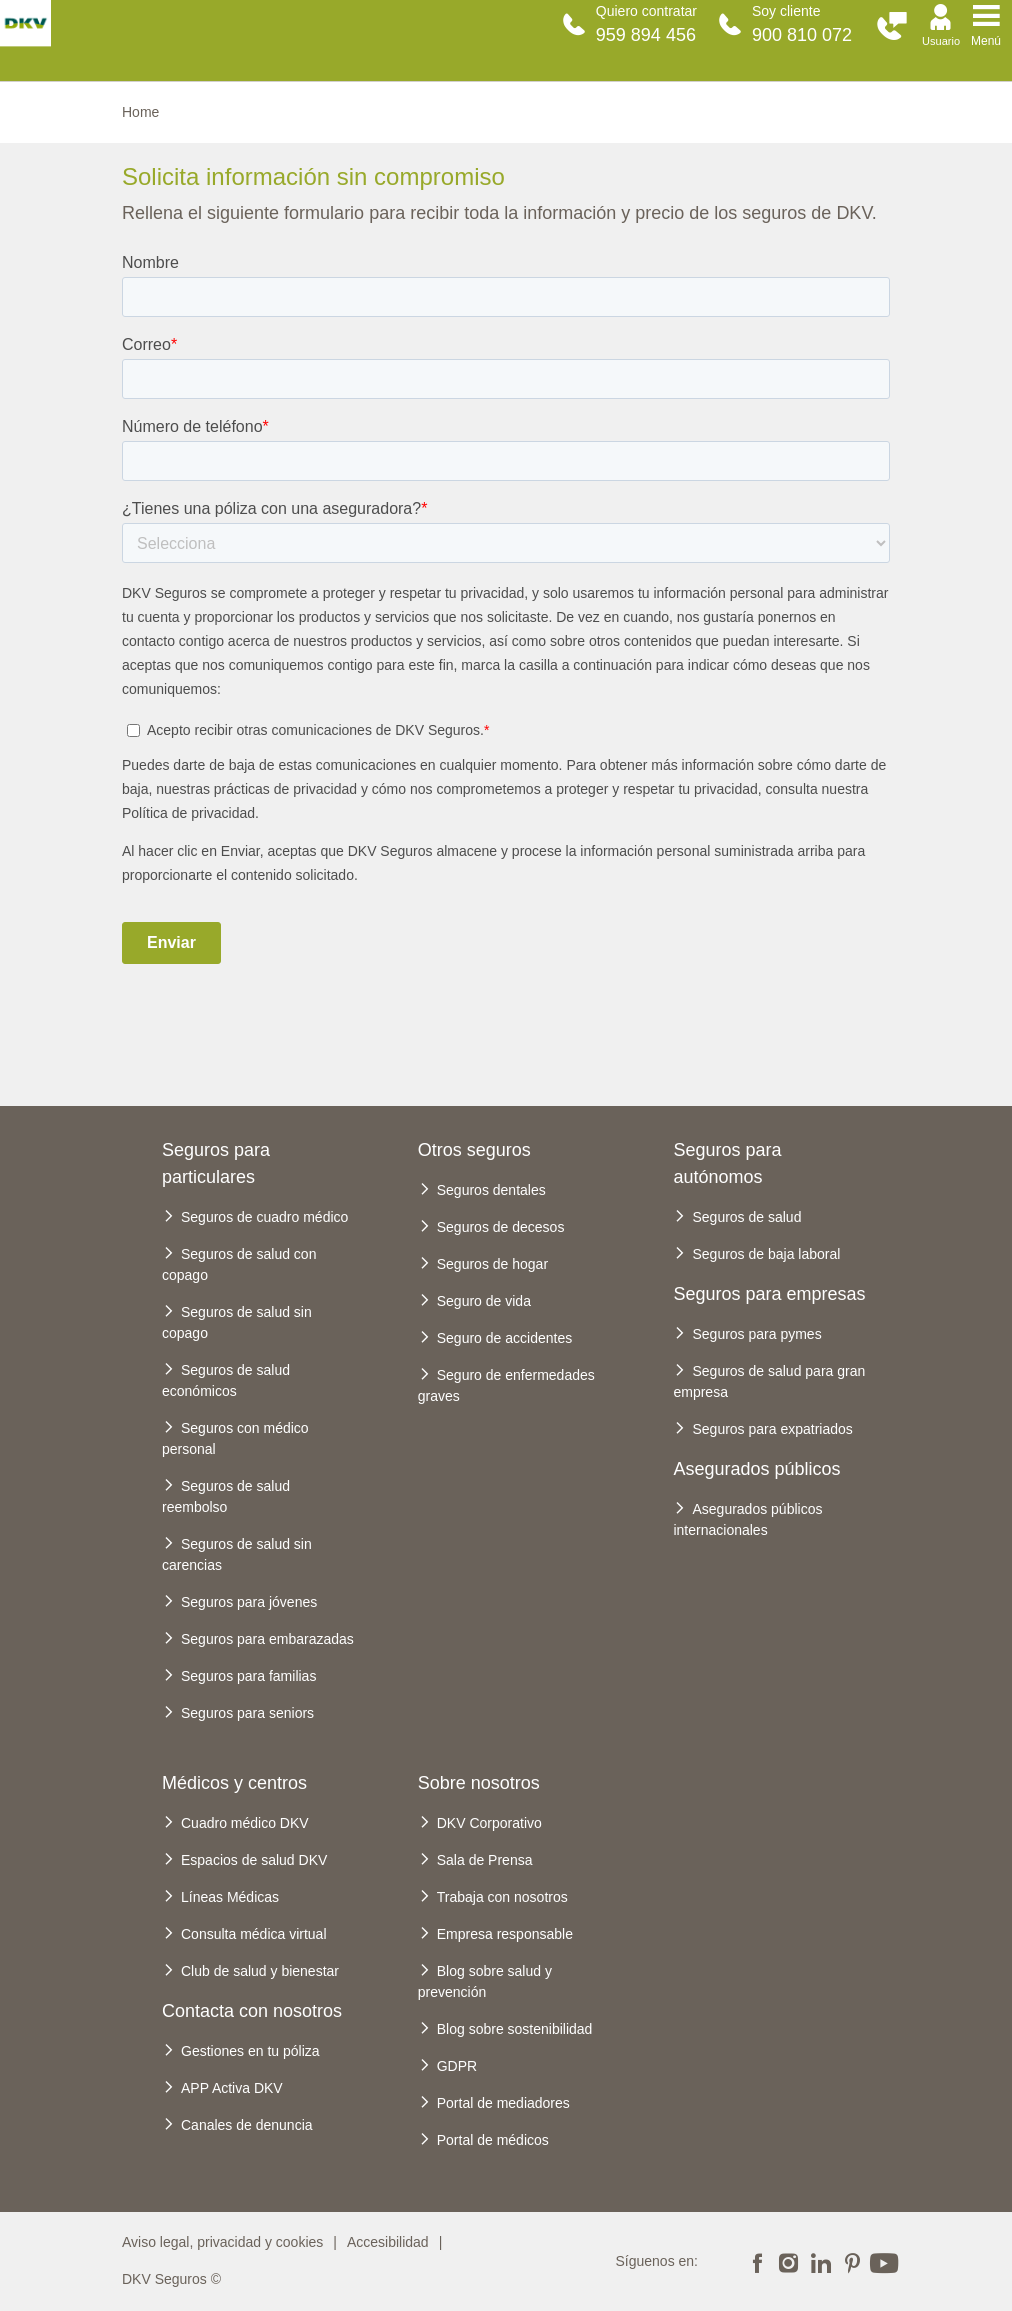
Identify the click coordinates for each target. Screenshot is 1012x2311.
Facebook (757, 2261)
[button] (892, 26)
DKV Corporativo (489, 1823)
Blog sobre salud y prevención (485, 1981)
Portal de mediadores (503, 2103)
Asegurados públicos (756, 1469)
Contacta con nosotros (252, 2011)
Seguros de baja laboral (766, 1254)
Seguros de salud (746, 1217)
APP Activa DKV (232, 2088)
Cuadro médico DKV (245, 1823)
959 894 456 (646, 35)
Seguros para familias (248, 1676)
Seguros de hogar (492, 1264)
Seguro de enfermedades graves (506, 1385)
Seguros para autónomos (727, 1163)
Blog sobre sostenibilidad (515, 2029)
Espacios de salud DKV (254, 1860)
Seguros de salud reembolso (226, 1496)
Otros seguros (474, 1150)
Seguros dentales (491, 1190)
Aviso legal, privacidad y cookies (222, 2242)
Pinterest (852, 2261)
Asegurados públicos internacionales (747, 1519)
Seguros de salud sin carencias (237, 1554)
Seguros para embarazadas (267, 1639)
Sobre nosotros (479, 1783)
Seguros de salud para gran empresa (769, 1381)
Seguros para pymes (756, 1334)
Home (140, 112)
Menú (986, 41)
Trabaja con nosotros (502, 1897)
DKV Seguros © (171, 2279)
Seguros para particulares (216, 1163)
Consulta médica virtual (254, 1934)
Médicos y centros (234, 1783)
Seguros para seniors (247, 1713)
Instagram (789, 2261)
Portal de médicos (493, 2140)
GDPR (457, 2066)
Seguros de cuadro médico (264, 1217)
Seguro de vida (484, 1301)
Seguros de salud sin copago (237, 1322)
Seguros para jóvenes (249, 1602)
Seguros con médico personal (235, 1438)
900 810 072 (802, 35)
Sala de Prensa (485, 1860)
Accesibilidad (388, 2242)
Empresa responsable (505, 1934)
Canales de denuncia (247, 2125)
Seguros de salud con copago (239, 1264)
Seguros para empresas (769, 1294)
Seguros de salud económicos (226, 1380)
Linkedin (820, 2261)
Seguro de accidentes (504, 1338)
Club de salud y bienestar (260, 1971)
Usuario (941, 41)
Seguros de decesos (501, 1227)
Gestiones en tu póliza (250, 2051)
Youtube (884, 2261)
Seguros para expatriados (772, 1429)
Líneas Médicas (230, 1897)
